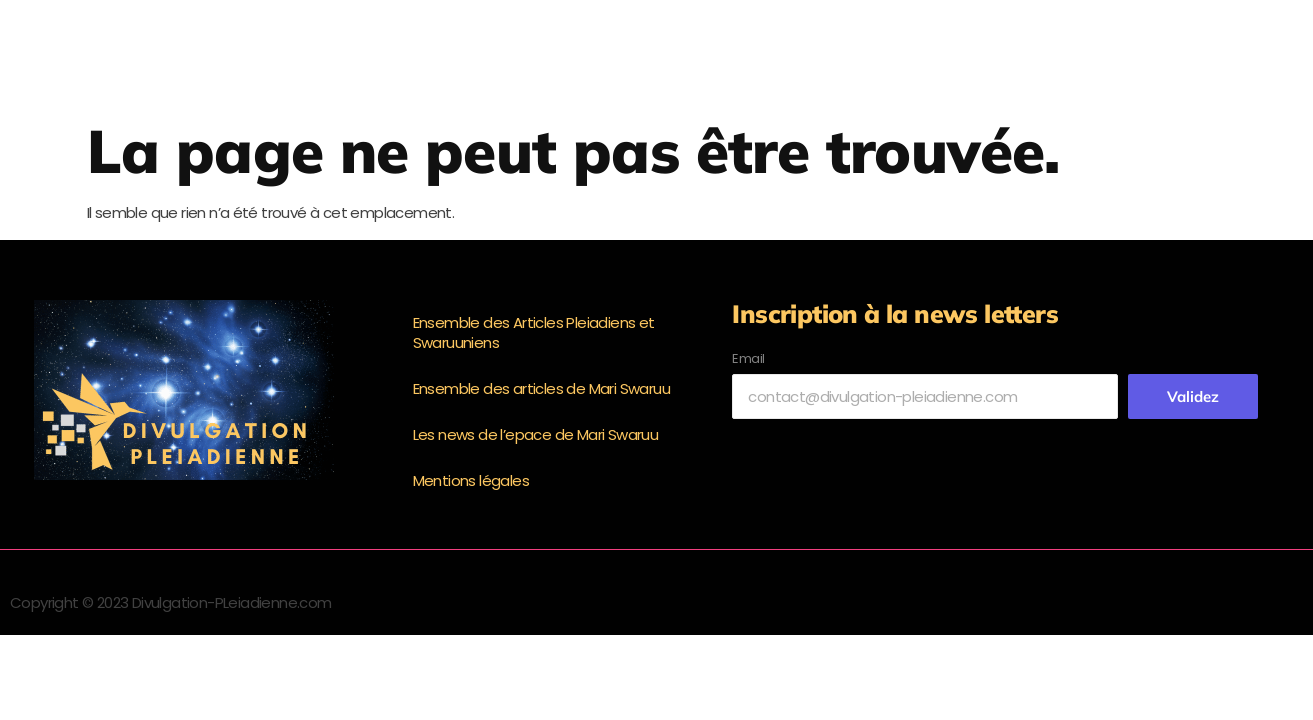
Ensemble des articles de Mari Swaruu (541, 388)
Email (748, 358)
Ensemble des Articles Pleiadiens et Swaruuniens (534, 332)
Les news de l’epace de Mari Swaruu (536, 434)
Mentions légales (471, 480)
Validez (1193, 396)
